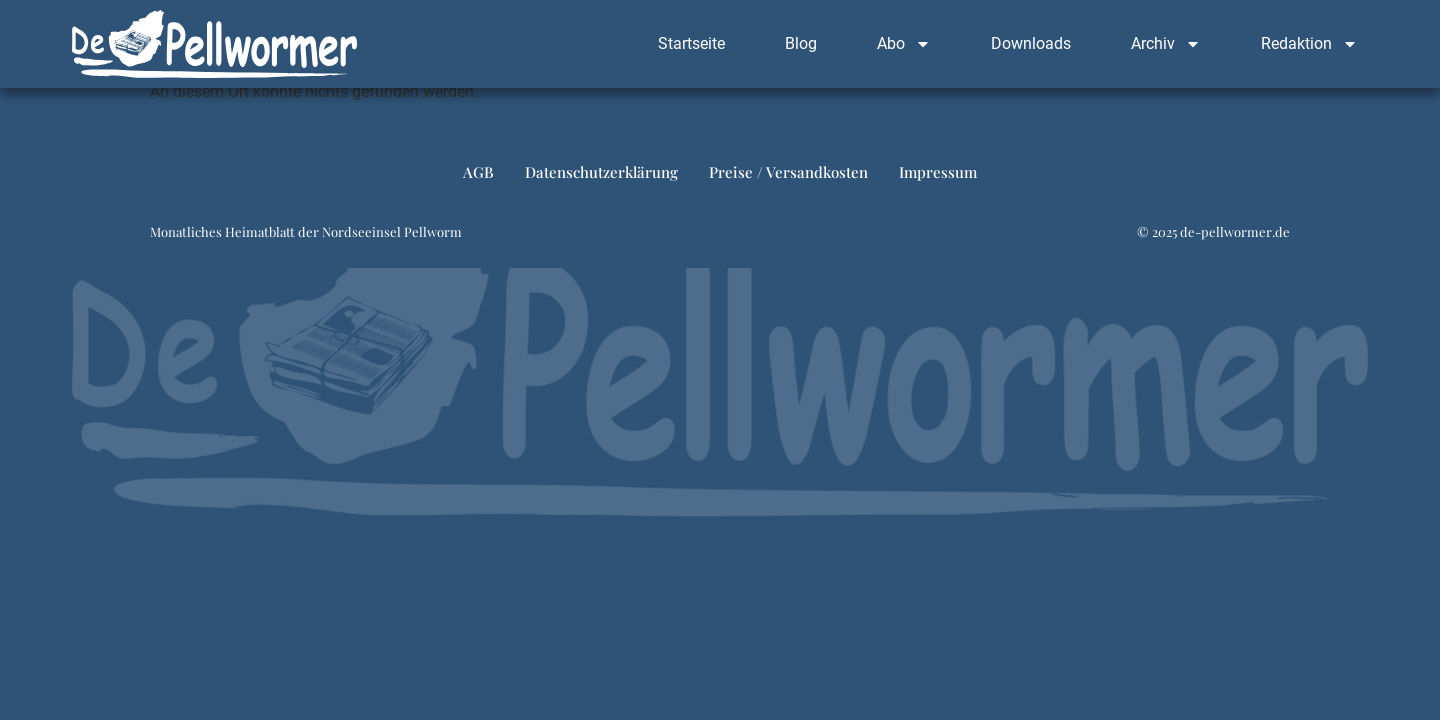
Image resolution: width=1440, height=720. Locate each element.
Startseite (691, 43)
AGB (478, 172)
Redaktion (1309, 44)
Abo (904, 44)
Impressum (938, 172)
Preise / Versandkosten (788, 172)
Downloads (1031, 43)
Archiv (1166, 44)
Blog (801, 43)
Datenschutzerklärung (601, 172)
